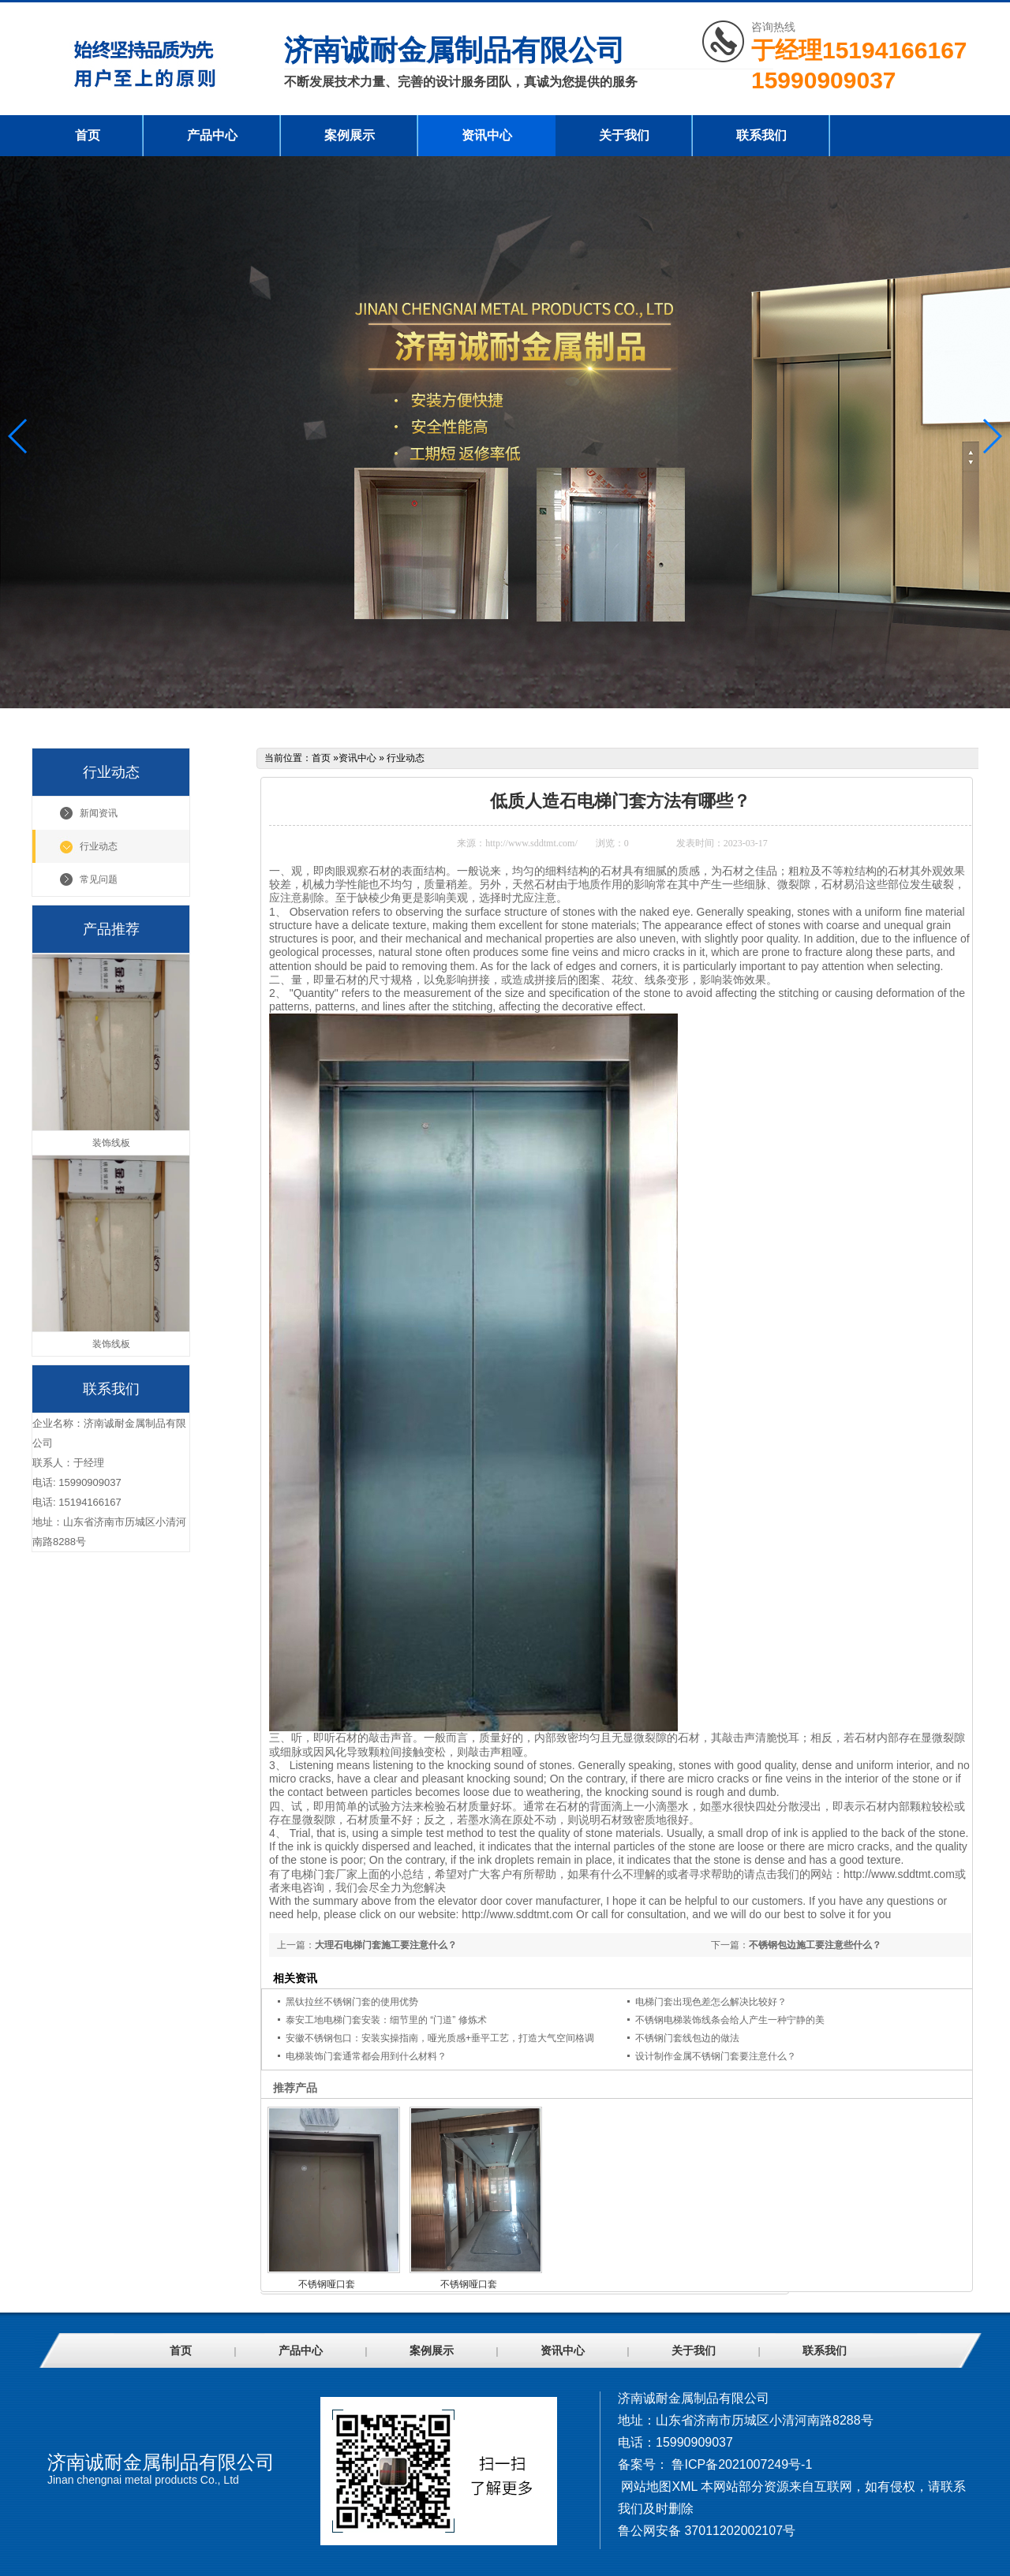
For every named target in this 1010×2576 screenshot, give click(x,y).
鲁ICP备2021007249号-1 (741, 2464)
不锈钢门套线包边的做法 (687, 2038)
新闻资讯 (99, 813)
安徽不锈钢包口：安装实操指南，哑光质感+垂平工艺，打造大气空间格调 (440, 2038)
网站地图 (646, 2486)
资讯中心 (487, 135)
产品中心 (212, 135)
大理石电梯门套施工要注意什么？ (386, 1945)
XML (684, 2486)
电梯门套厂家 (324, 1874)
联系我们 (761, 135)
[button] (991, 436)
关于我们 (624, 135)
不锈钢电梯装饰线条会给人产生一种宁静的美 (730, 2019)
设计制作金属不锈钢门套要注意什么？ (715, 2056)
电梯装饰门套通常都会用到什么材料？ (366, 2056)
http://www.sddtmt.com (899, 1874)
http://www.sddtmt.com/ (531, 843)
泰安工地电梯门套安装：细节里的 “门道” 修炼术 (386, 2019)
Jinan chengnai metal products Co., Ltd (143, 2479)
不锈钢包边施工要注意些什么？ (815, 1945)
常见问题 (99, 879)
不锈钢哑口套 (326, 2284)
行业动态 (99, 846)
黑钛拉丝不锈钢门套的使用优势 (352, 2001)
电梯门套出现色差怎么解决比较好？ (711, 2001)
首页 (87, 135)
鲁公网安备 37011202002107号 (706, 2530)
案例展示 (349, 135)
